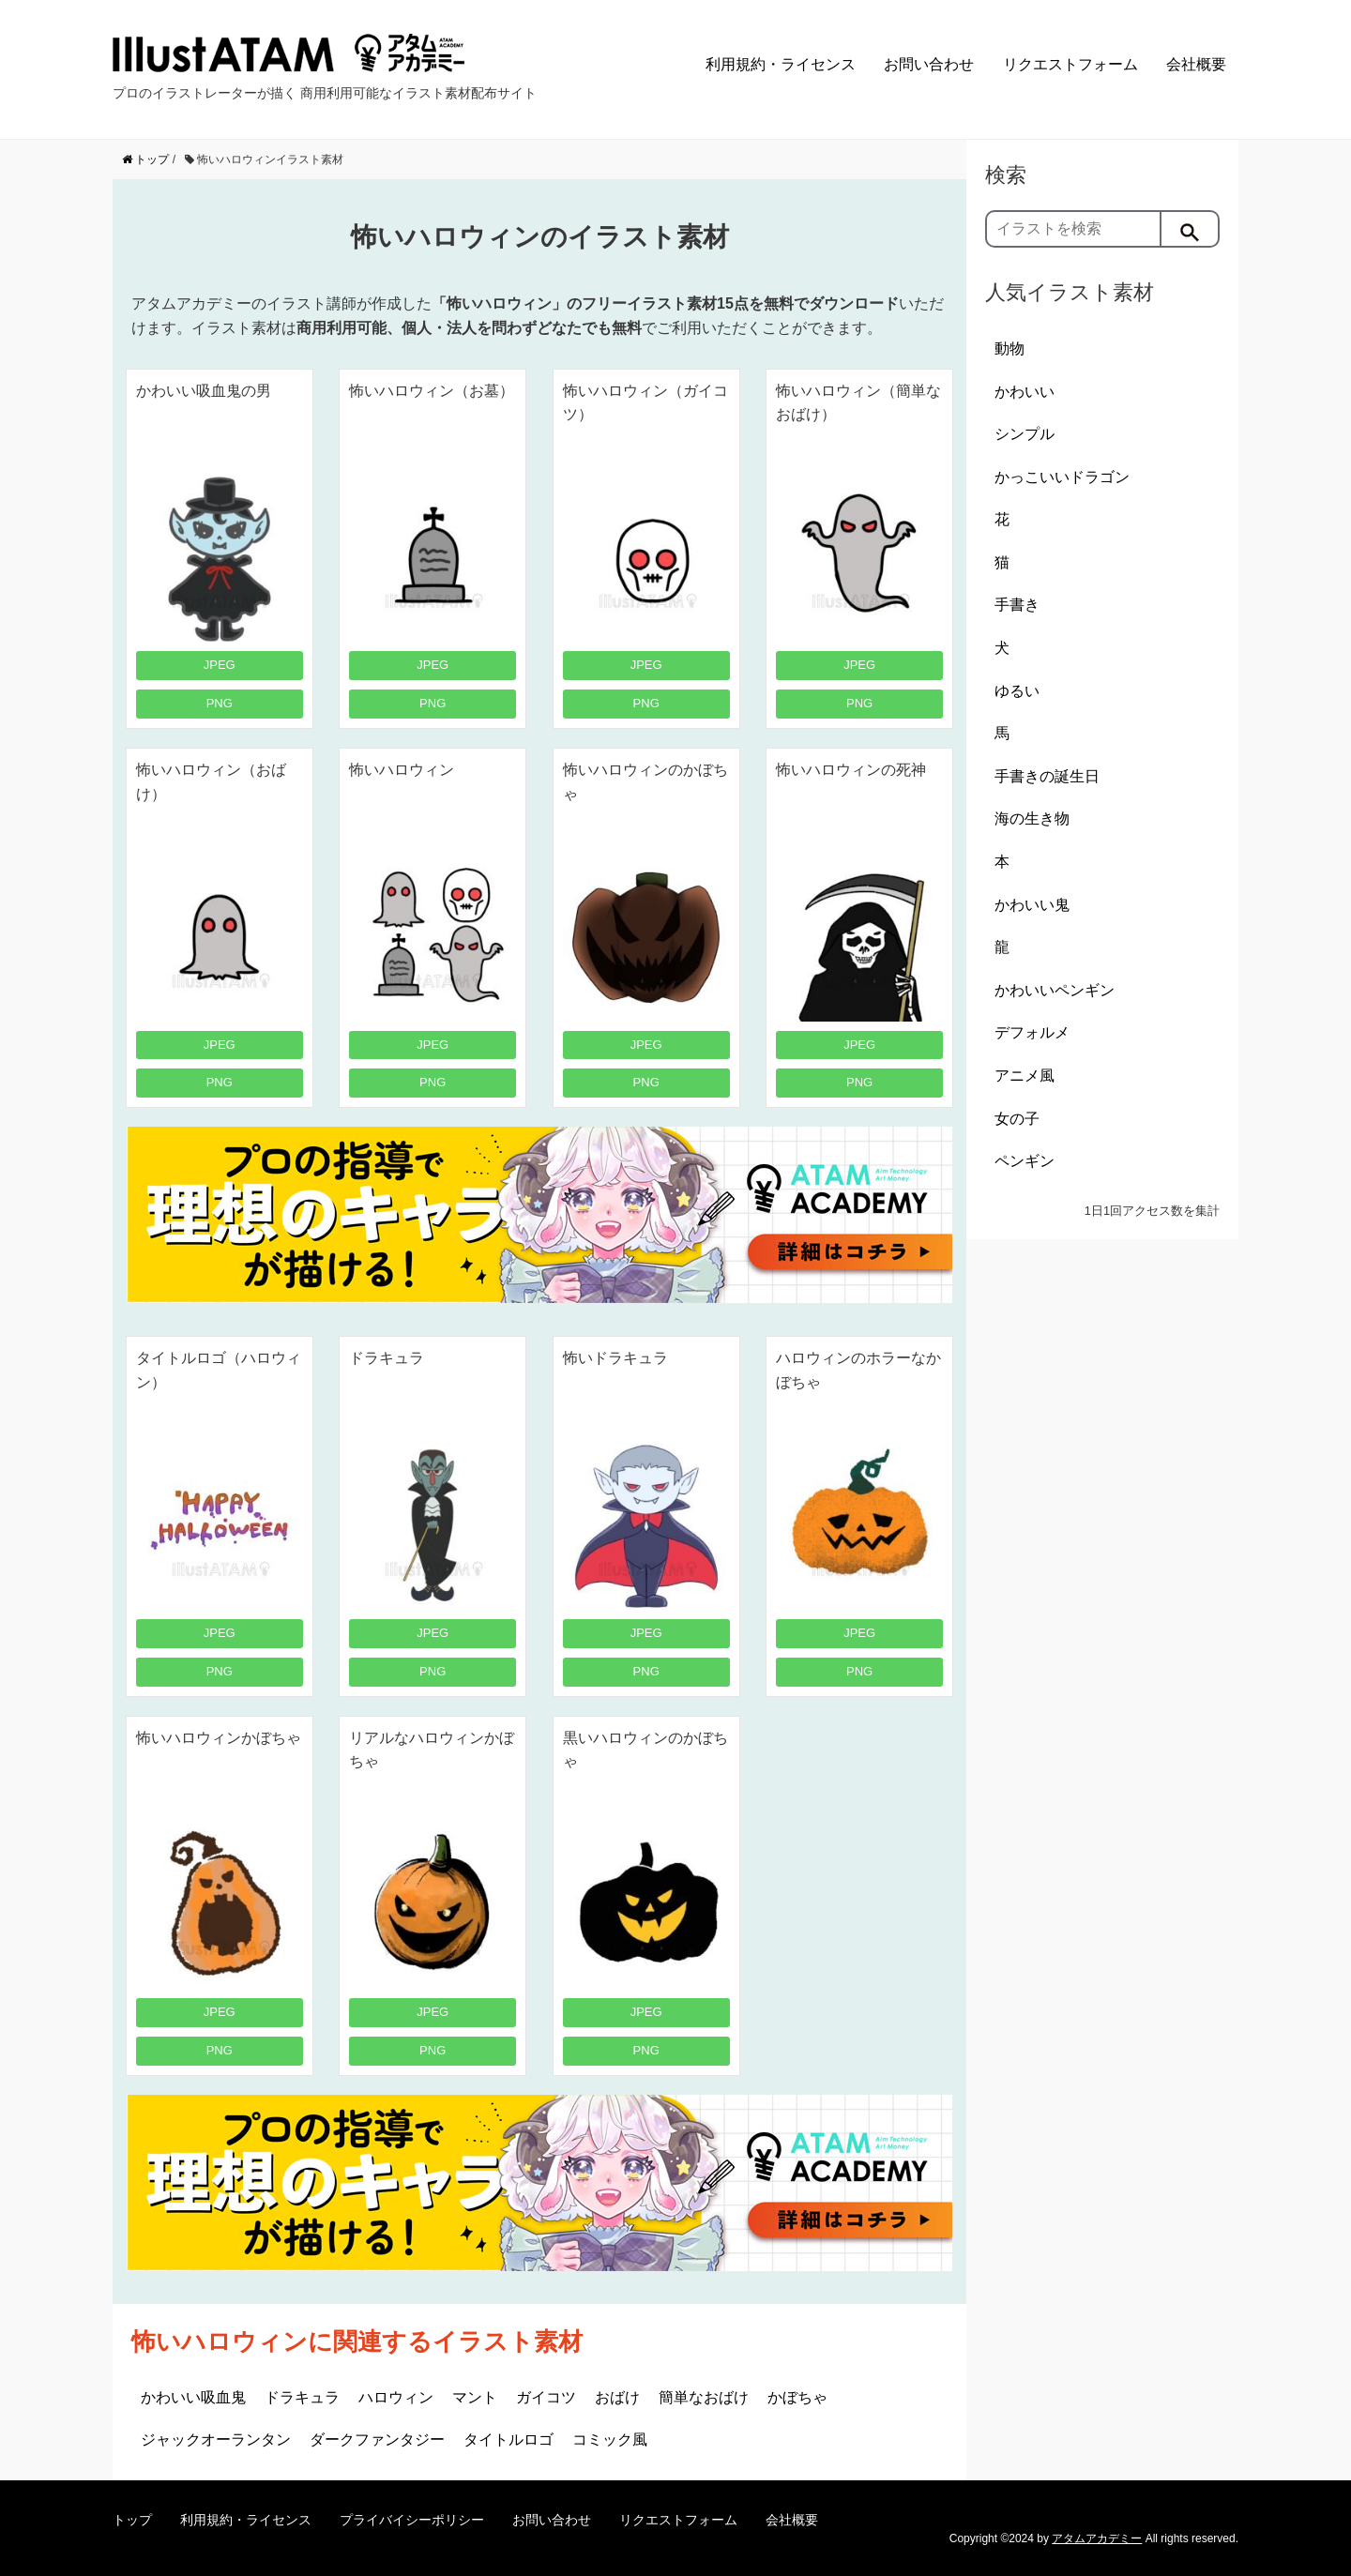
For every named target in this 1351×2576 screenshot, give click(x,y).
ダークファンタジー (377, 2439)
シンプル (1024, 434)
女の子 (1017, 1119)
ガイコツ (546, 2397)
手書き (1017, 605)
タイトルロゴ (508, 2439)
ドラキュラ (302, 2397)
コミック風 (609, 2439)
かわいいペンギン (1054, 990)
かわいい (1024, 392)
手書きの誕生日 (1047, 776)
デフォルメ (1032, 1032)
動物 (1009, 348)
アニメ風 (1024, 1075)
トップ (132, 2519)
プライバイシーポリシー (412, 2519)
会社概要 (1196, 64)
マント (474, 2397)
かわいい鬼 (1032, 905)
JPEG (219, 665)
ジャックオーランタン (216, 2439)
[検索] (1190, 229)
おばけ (617, 2397)
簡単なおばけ (704, 2397)
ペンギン (1024, 1161)
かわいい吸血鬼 (193, 2397)
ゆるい (1017, 691)
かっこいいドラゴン (1062, 477)
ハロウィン (395, 2397)
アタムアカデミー (1097, 2538)
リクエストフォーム (1070, 64)
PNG (219, 703)
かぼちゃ (797, 2397)
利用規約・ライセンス (781, 64)
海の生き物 (1032, 818)
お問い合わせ (929, 64)
